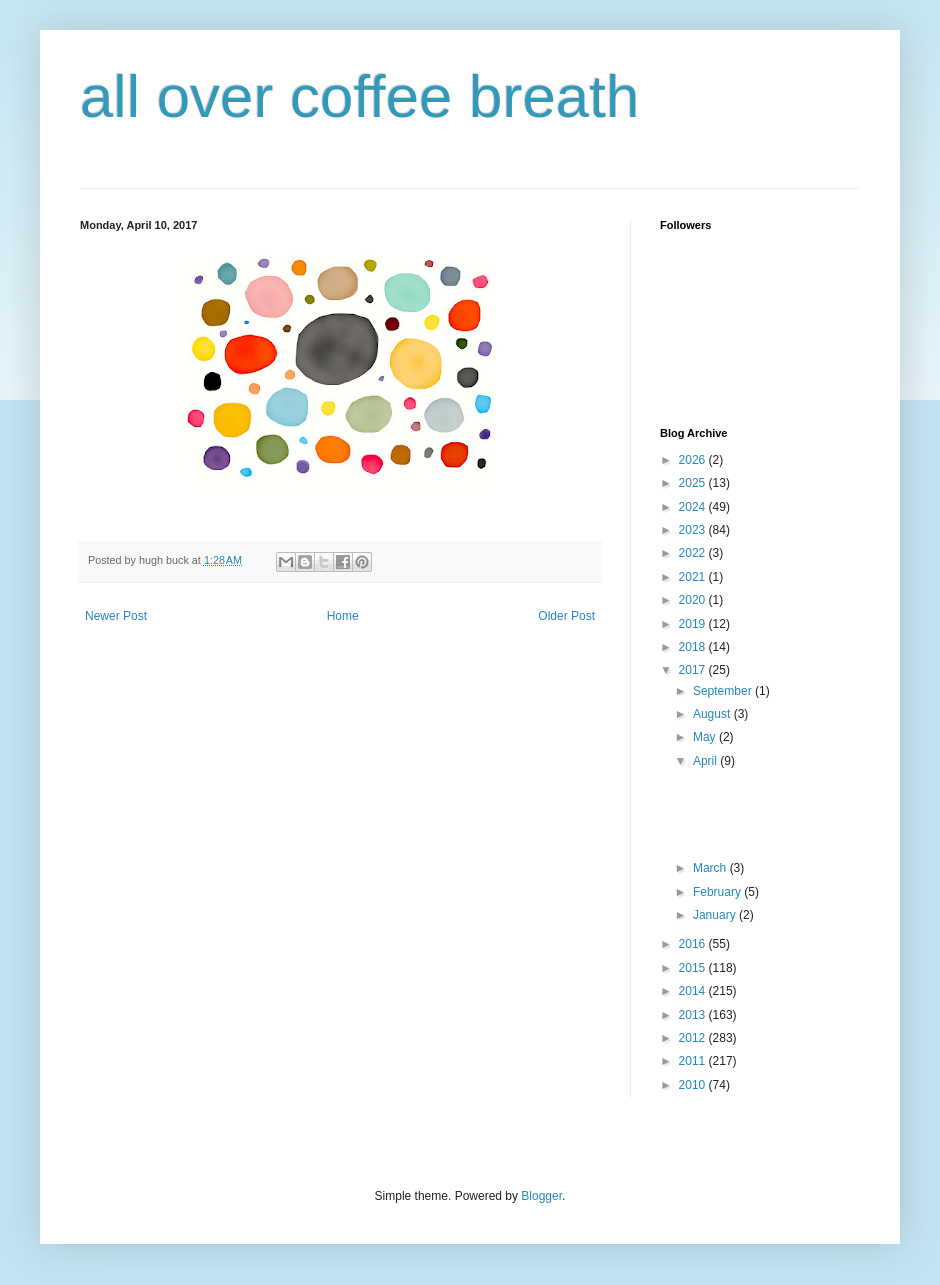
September (724, 691)
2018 (694, 647)
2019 (694, 624)
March (711, 868)
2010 (694, 1085)
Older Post (566, 616)
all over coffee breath (359, 96)
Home (343, 616)
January (716, 915)
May (706, 737)
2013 (694, 1015)
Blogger (541, 1196)
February (718, 892)
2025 (694, 483)
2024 (694, 507)
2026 (694, 460)
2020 (694, 600)
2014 (694, 991)
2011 (694, 1061)
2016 (694, 944)
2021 (694, 577)
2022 (694, 553)
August (713, 714)
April (706, 761)
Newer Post (116, 616)
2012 (694, 1038)
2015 (694, 968)
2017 (694, 670)
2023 (694, 530)
